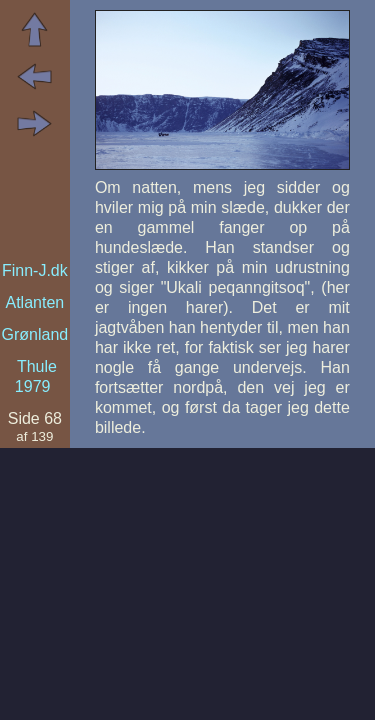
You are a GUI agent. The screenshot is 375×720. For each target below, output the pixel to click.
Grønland (35, 334)
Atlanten (34, 302)
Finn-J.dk (35, 270)
